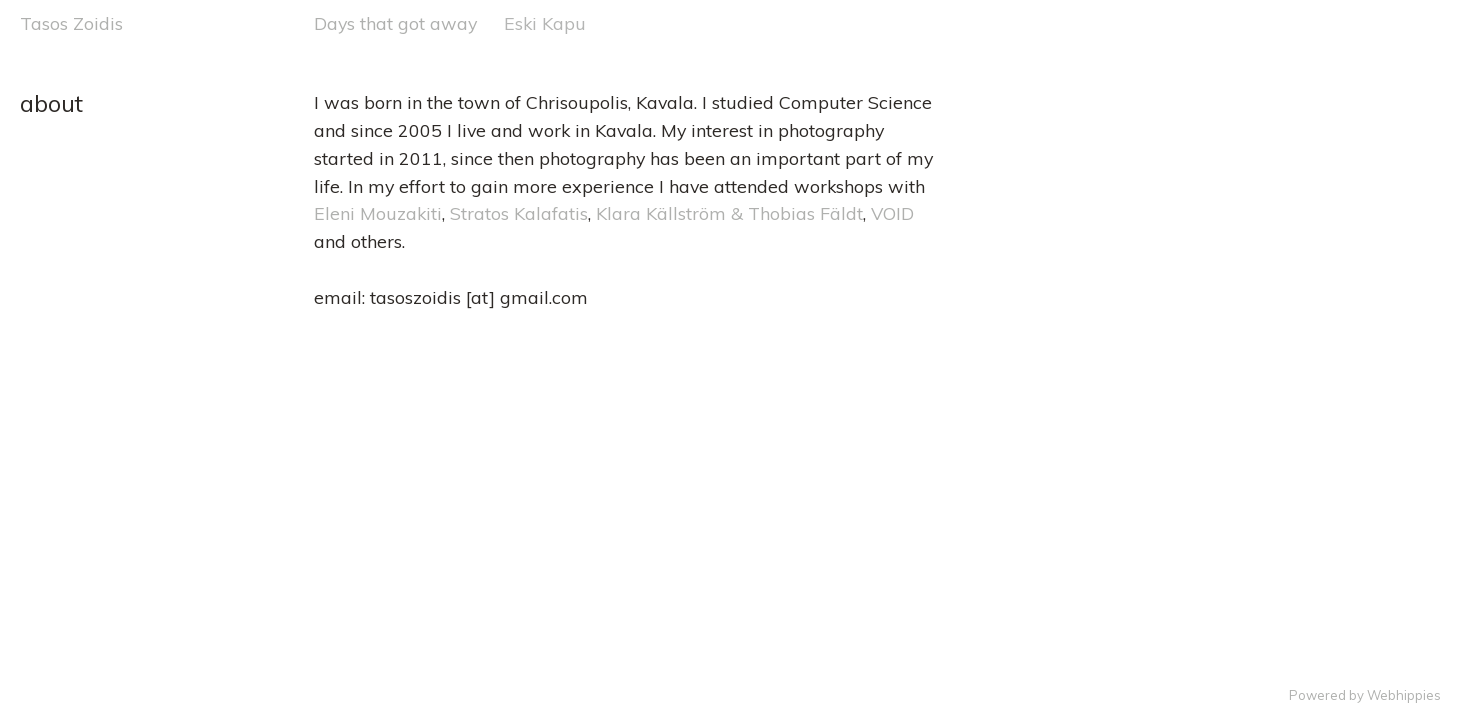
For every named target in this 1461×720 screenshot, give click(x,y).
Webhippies (1404, 695)
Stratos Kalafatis (519, 213)
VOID (892, 213)
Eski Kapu (545, 23)
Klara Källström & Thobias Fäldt (729, 213)
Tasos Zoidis (71, 23)
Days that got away (395, 23)
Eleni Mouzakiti (378, 213)
